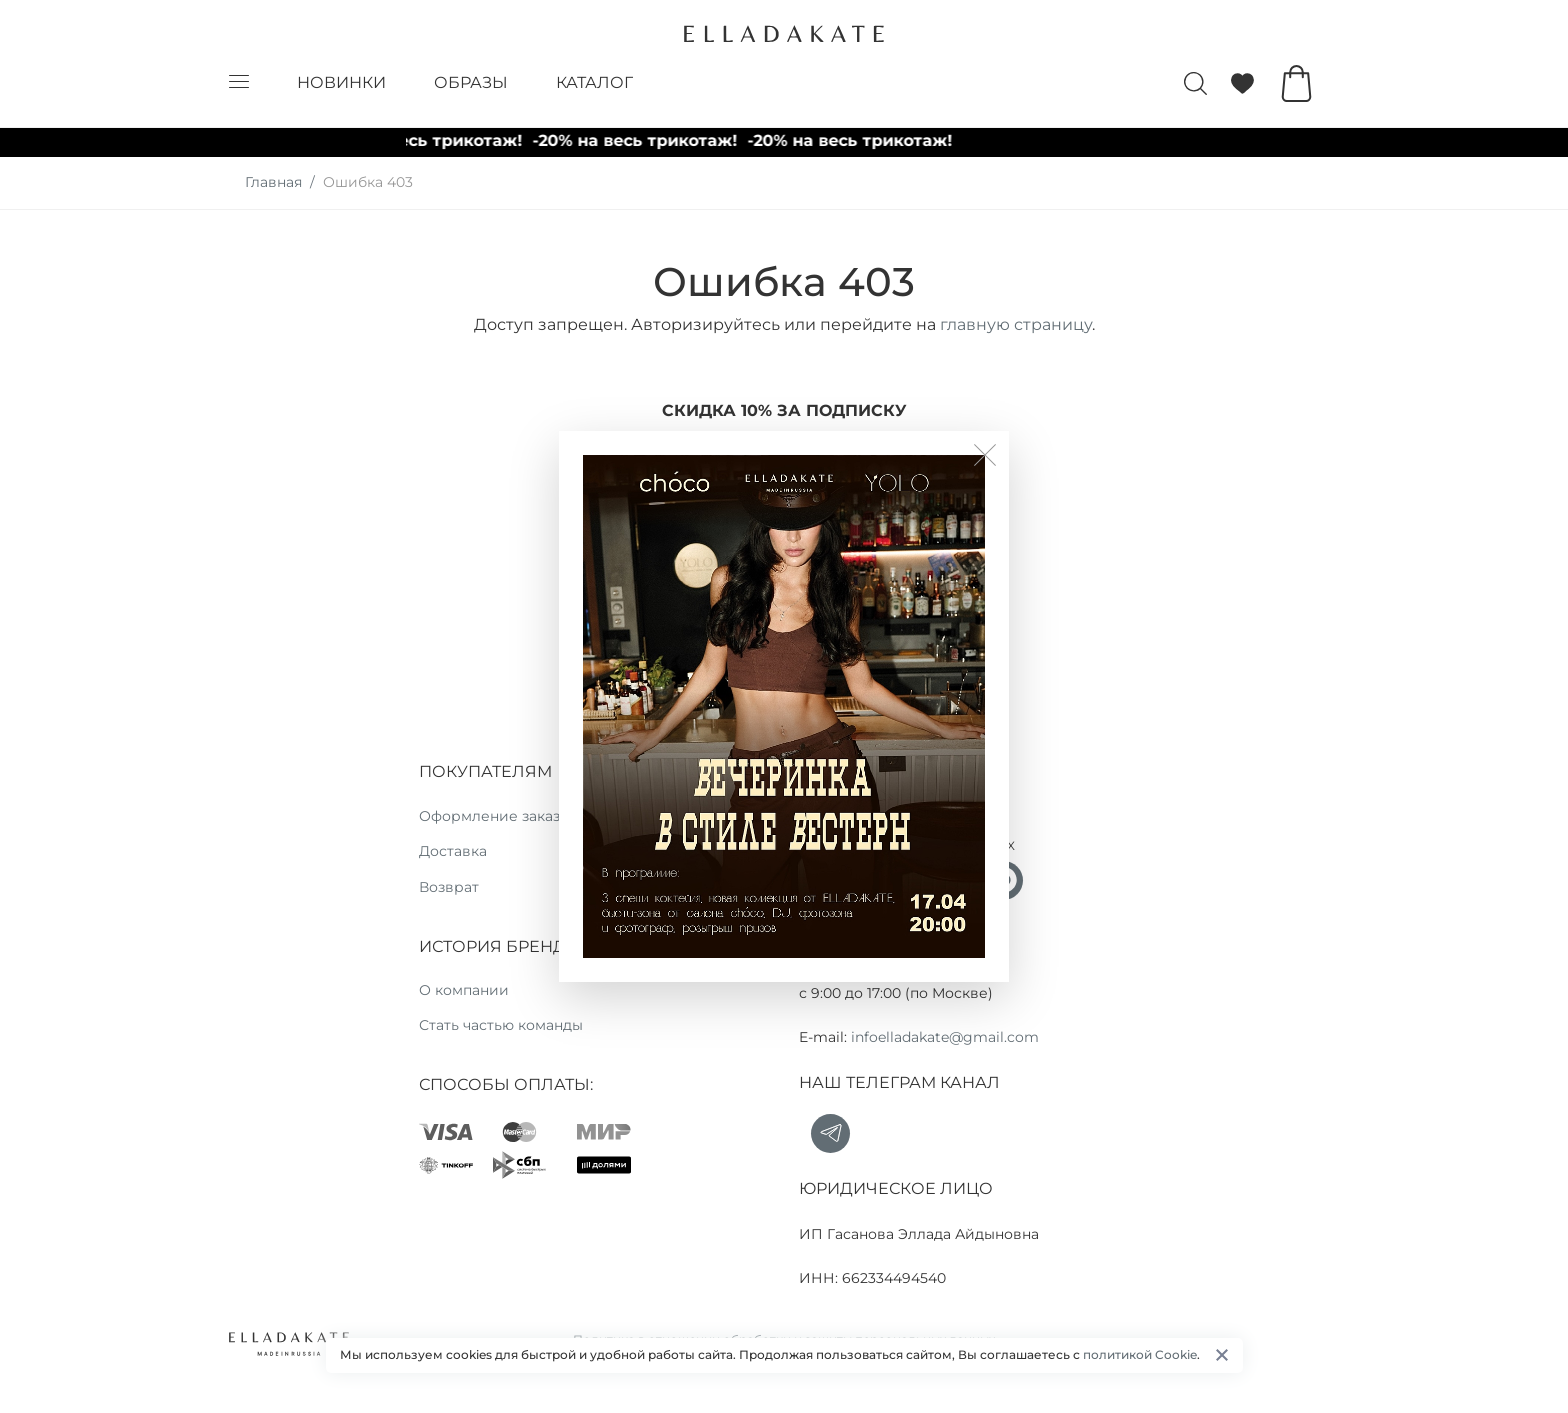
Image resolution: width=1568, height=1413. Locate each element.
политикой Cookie (1140, 1354)
